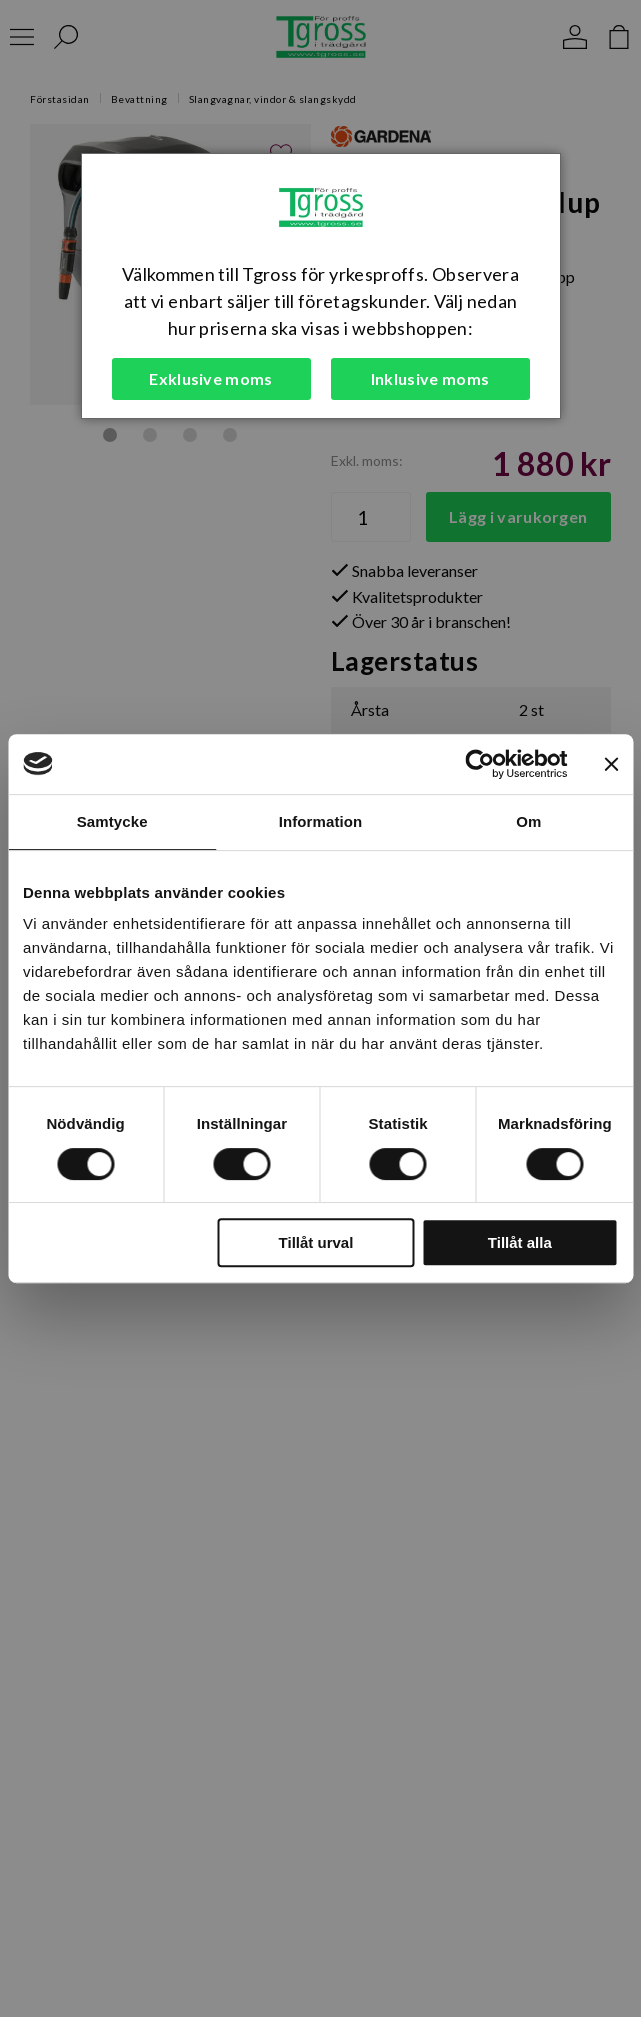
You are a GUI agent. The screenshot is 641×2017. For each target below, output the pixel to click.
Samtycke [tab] (112, 821)
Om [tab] (528, 821)
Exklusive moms (210, 378)
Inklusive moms (430, 378)
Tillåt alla (520, 1242)
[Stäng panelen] (611, 764)
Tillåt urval (316, 1242)
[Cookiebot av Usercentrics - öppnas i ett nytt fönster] (479, 764)
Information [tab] (321, 821)
